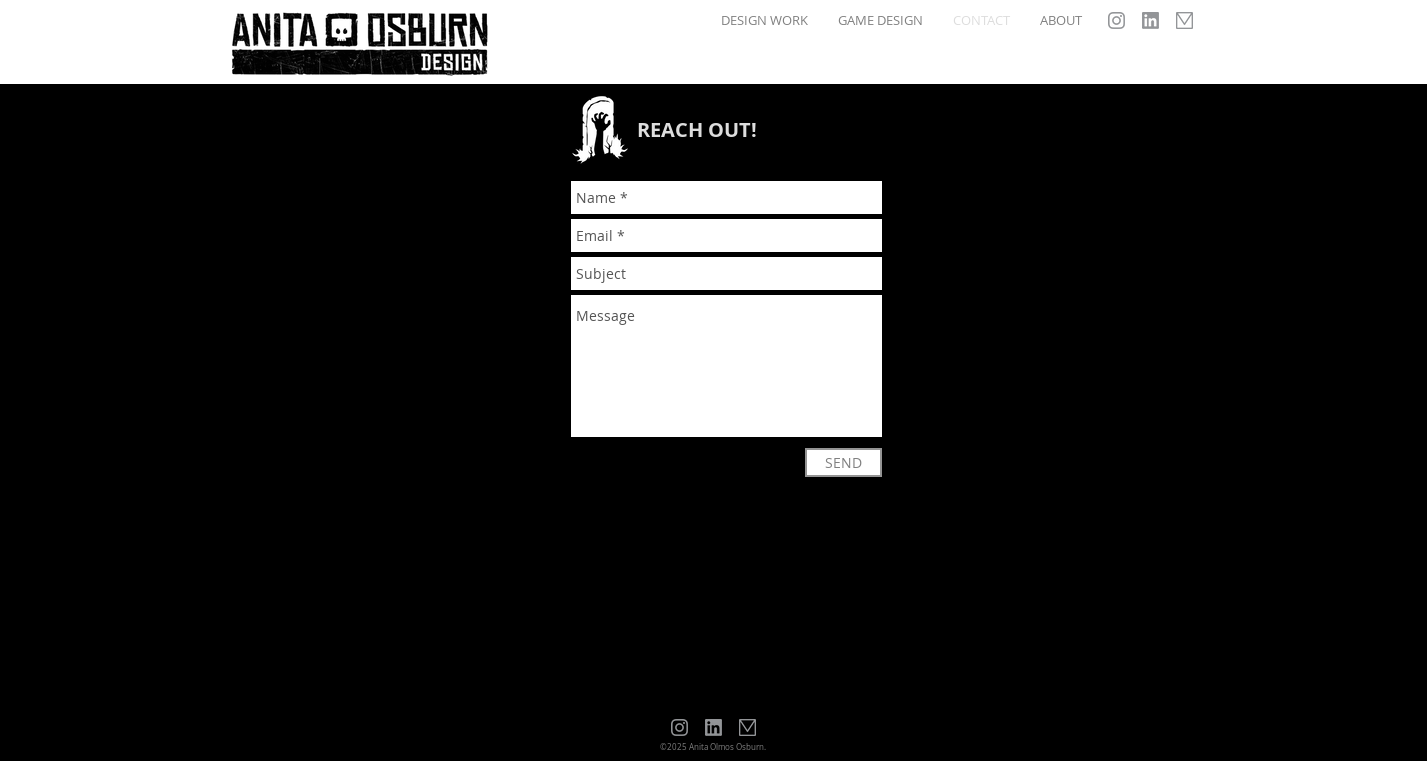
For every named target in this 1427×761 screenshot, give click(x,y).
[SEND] (843, 462)
